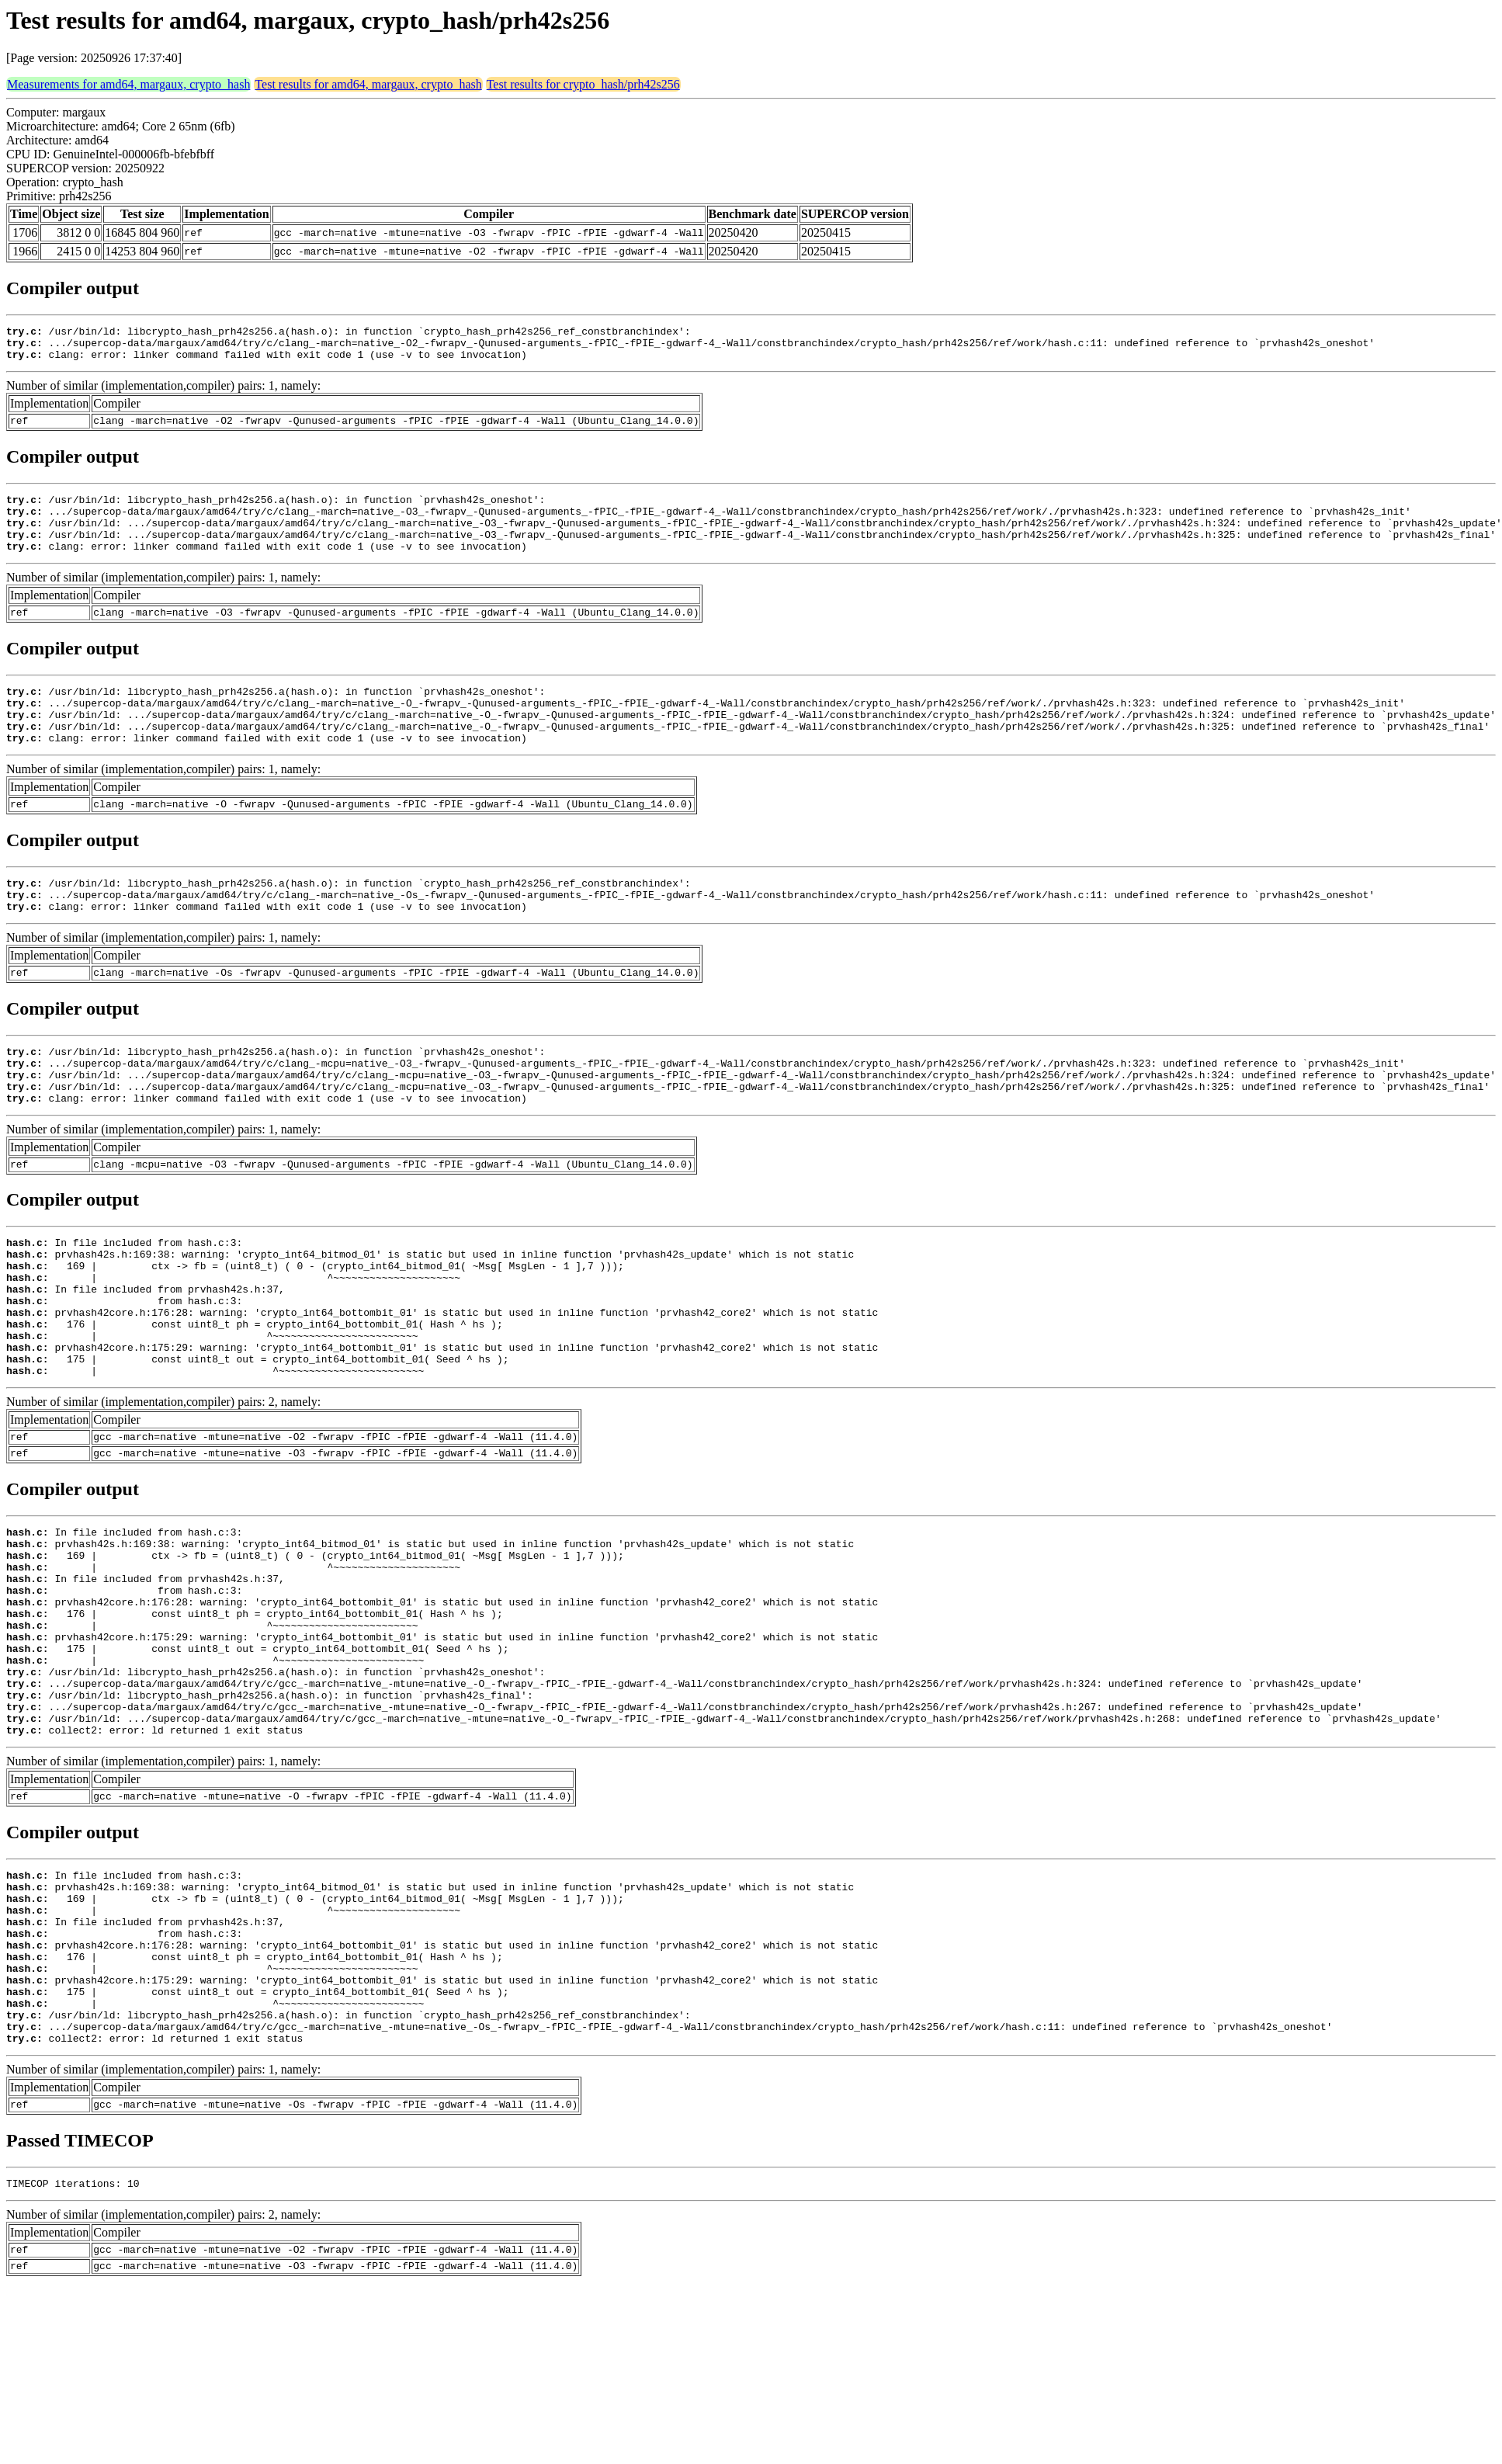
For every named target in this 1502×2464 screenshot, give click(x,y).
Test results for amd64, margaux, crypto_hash (368, 84)
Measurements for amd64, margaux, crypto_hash (128, 84)
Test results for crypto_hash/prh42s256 (583, 84)
